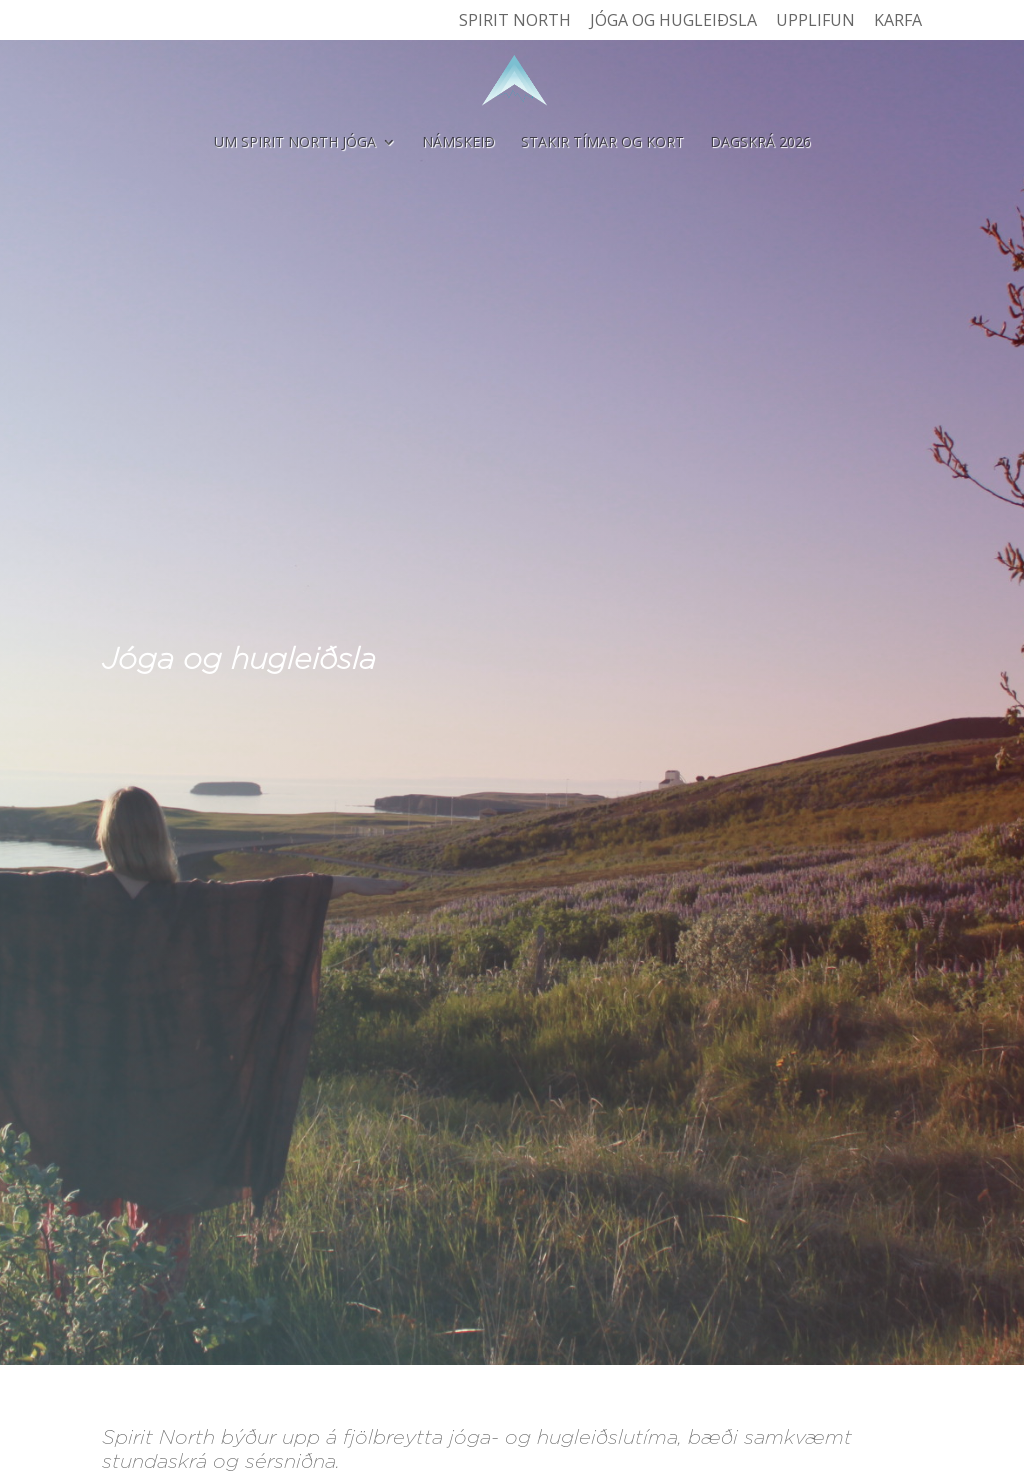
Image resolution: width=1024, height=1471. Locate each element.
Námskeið (458, 143)
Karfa (898, 21)
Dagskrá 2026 (760, 143)
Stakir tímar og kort (602, 143)
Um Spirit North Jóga (295, 143)
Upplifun (815, 21)
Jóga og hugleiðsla (673, 21)
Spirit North (515, 21)
